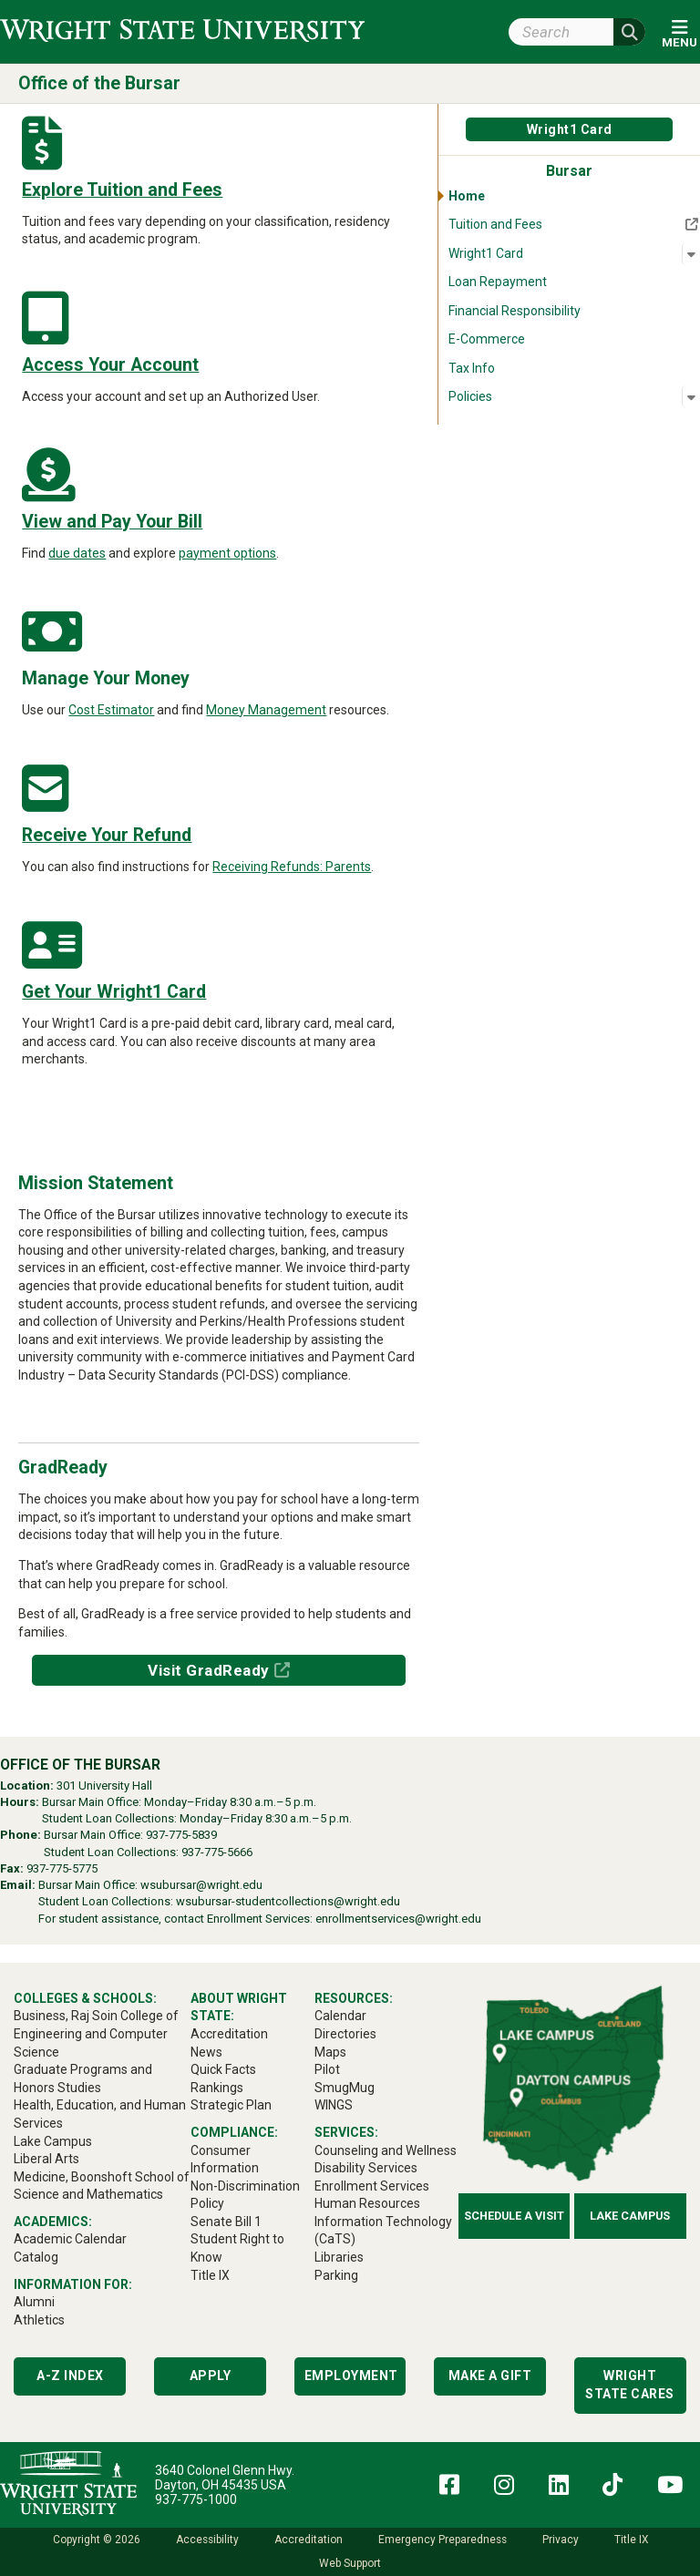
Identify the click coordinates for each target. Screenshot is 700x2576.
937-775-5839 (181, 1835)
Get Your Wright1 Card (114, 991)
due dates (77, 553)
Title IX (631, 2539)
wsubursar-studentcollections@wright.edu (288, 1901)
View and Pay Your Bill (112, 521)
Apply (211, 2375)
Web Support (350, 2563)
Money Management (266, 710)
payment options (227, 553)
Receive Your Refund (106, 835)
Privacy (560, 2539)
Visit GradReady (209, 1670)
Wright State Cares (629, 2384)
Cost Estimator (111, 710)
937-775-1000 (196, 2499)
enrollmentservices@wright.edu (398, 1918)
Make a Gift (490, 2375)
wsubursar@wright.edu (201, 1885)
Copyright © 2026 (96, 2539)
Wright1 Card (569, 129)
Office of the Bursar (99, 83)
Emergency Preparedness (442, 2539)
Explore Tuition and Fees (122, 190)
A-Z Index (70, 2375)
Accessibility (207, 2539)
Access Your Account (110, 364)
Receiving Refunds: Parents (291, 866)
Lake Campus (630, 2215)
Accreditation (308, 2539)
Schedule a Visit (514, 2215)
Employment (351, 2375)
